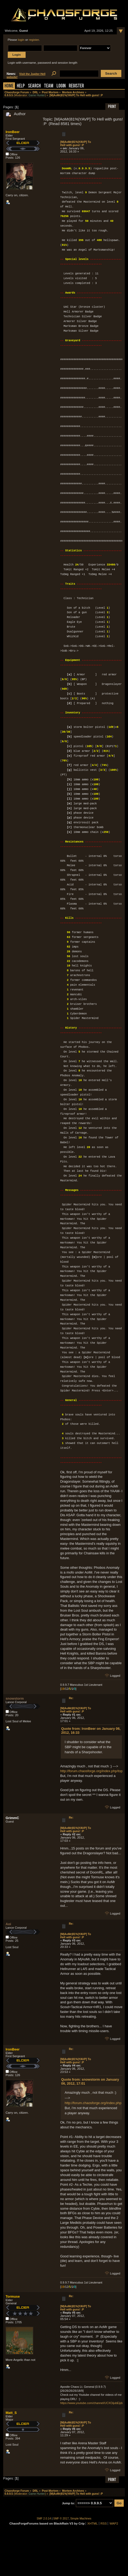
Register (76, 86)
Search (34, 86)
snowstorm (15, 1698)
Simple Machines (80, 2518)
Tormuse (13, 2296)
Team (48, 86)
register (34, 39)
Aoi (8, 1924)
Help (21, 86)
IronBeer (13, 132)
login (21, 39)
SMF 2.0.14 (44, 2518)
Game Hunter (37, 95)
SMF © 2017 (61, 2518)
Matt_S (11, 2413)
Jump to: (68, 2503)
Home (9, 86)
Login (61, 86)
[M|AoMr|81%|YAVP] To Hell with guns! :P (75, 143)
